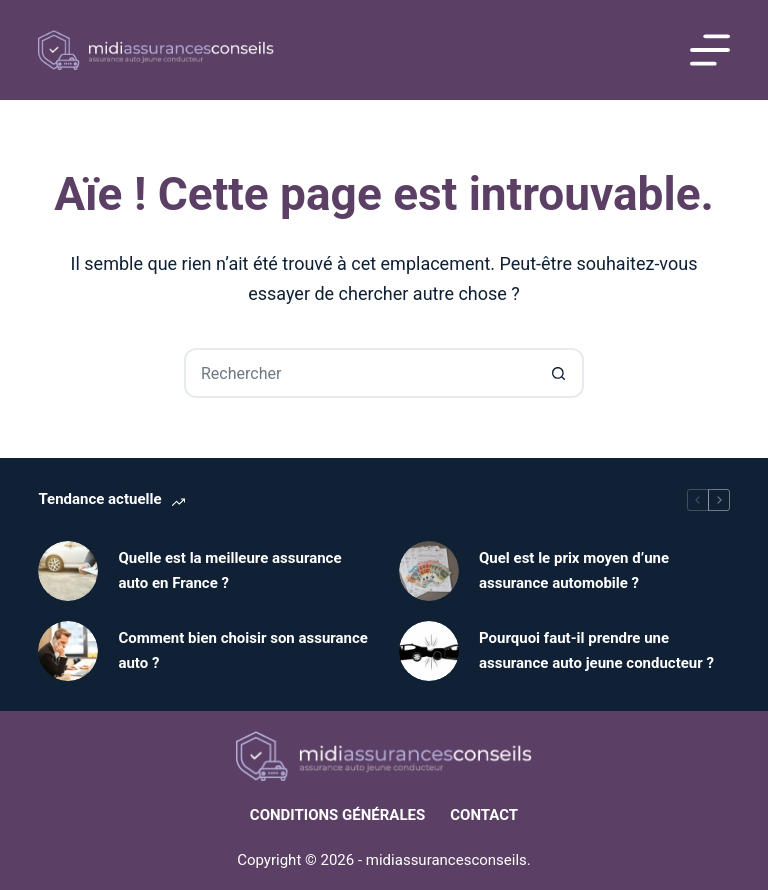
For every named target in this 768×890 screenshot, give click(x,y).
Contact (484, 815)
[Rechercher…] (359, 373)
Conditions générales (337, 815)
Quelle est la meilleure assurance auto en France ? (229, 570)
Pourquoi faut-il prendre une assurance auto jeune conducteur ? (596, 650)
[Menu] (710, 50)
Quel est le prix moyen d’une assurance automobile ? (574, 570)
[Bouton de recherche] (559, 373)
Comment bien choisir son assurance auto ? (243, 650)
